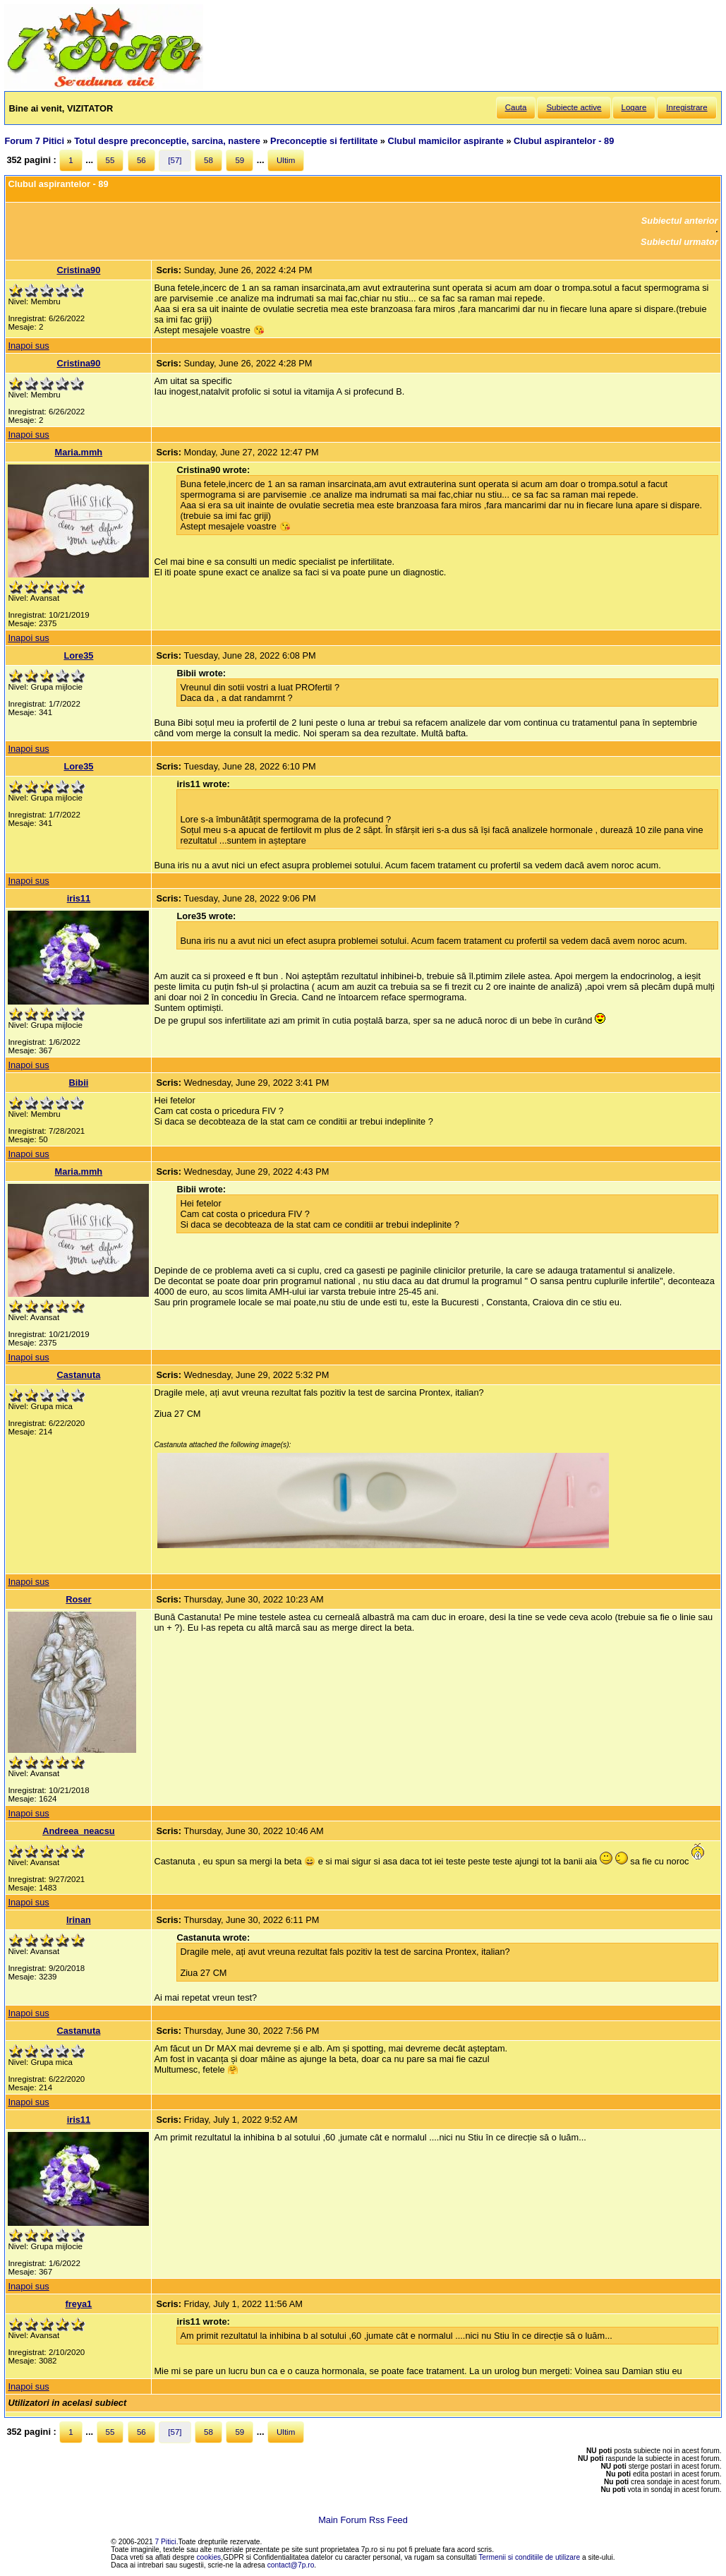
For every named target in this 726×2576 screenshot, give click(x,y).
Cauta (516, 107)
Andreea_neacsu (78, 1831)
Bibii (79, 1082)
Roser (78, 1599)
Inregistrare (686, 107)
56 (141, 160)
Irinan (78, 1920)
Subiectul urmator (679, 241)
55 (110, 160)
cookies (209, 2557)
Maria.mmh (79, 452)
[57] (174, 160)
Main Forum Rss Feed (363, 2520)
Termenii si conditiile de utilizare (529, 2557)
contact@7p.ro (291, 2565)
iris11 (78, 898)
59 (239, 160)
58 (208, 160)
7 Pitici (165, 2542)
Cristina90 (78, 270)
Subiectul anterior (679, 220)
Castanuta (78, 1375)
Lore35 (78, 655)
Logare (634, 107)
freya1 (79, 2304)
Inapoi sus (28, 345)
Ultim (286, 160)
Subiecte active (573, 107)
